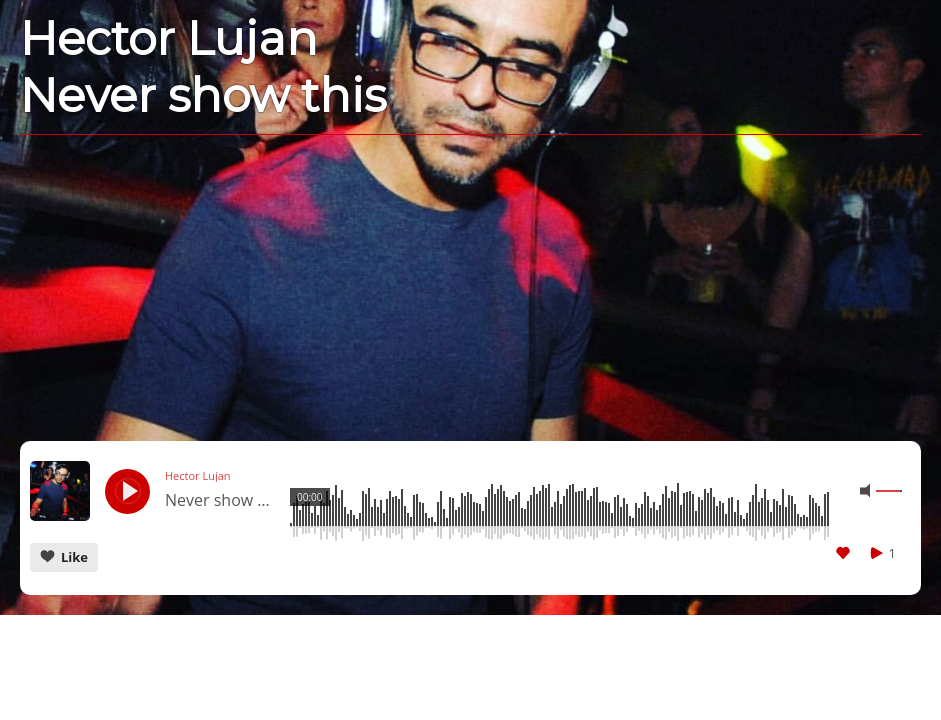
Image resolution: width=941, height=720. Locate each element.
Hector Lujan (198, 476)
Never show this (220, 501)
